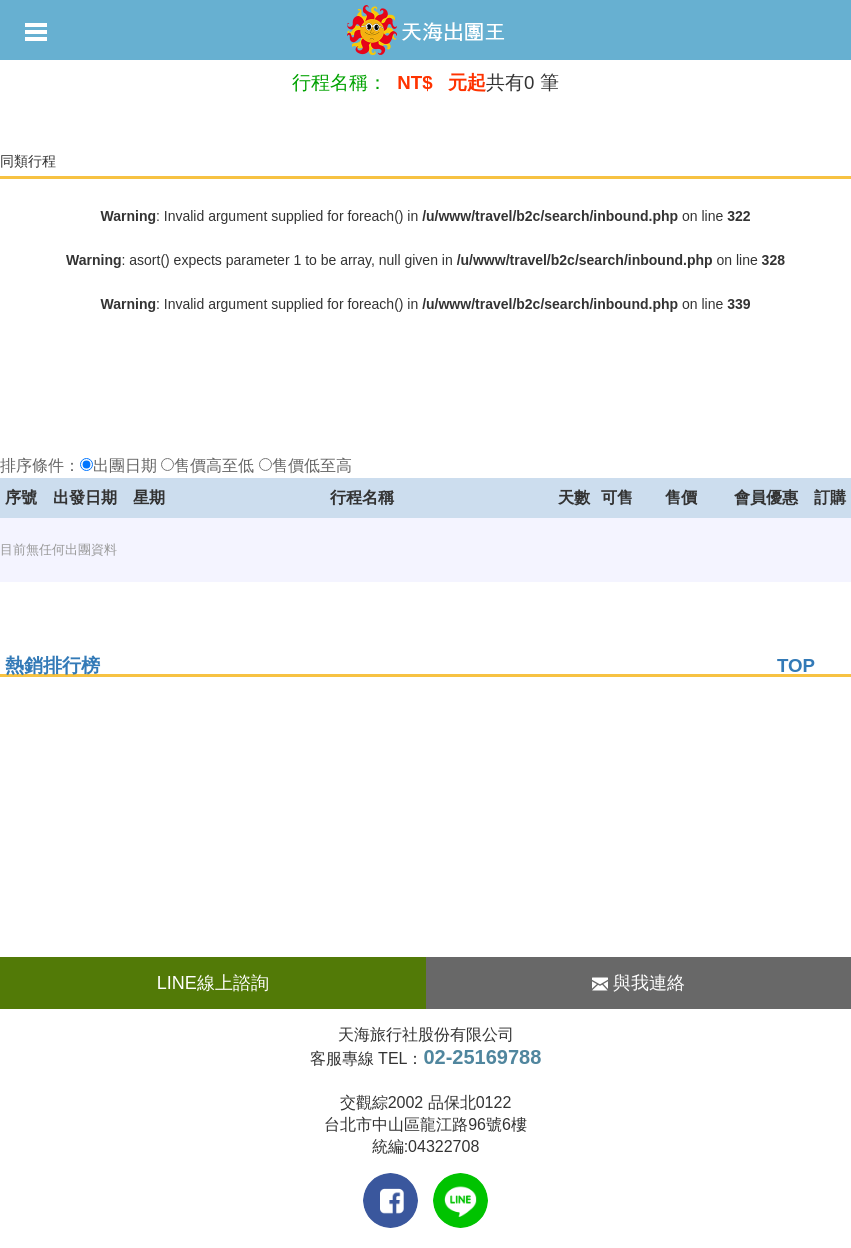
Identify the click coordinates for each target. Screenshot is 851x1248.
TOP (796, 665)
